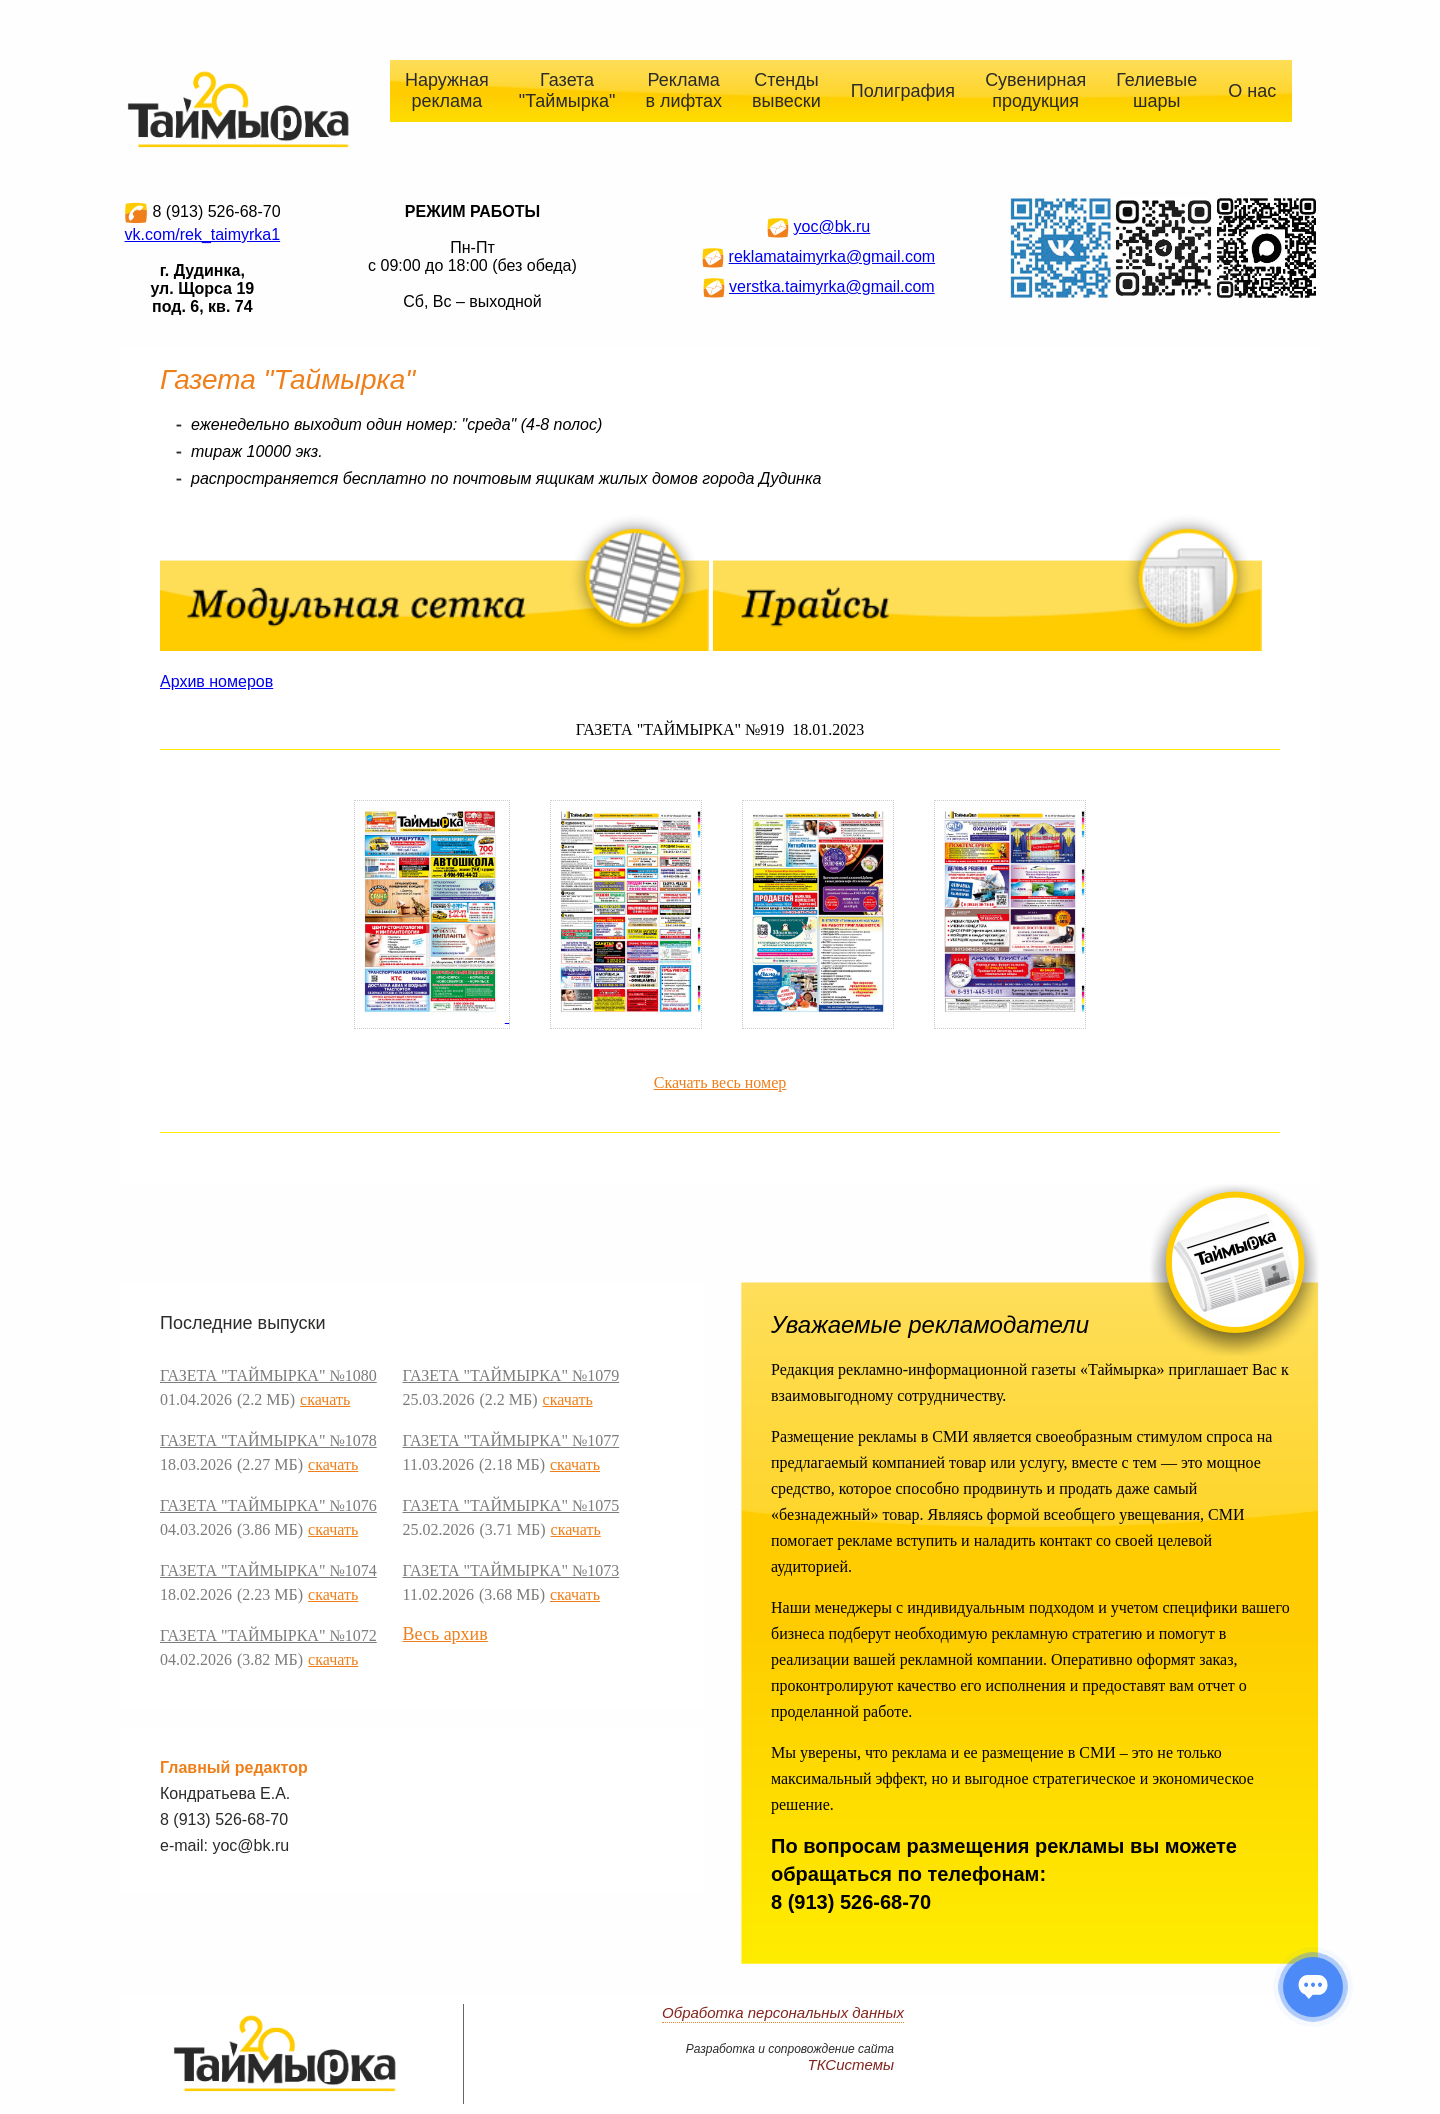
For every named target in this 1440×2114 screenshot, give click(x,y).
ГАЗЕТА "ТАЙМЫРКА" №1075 (510, 1505)
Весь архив (444, 1634)
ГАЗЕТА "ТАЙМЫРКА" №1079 (510, 1375)
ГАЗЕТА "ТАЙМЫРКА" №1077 (510, 1440)
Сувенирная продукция (1035, 90)
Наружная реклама (447, 90)
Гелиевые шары (1156, 90)
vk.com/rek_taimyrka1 (203, 234)
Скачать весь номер (720, 1082)
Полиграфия (903, 91)
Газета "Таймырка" (567, 90)
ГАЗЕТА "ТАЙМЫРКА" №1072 (268, 1635)
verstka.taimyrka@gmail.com (832, 286)
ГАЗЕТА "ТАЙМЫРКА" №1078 (268, 1440)
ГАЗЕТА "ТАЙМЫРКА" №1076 (268, 1505)
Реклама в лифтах (683, 90)
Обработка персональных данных (783, 2012)
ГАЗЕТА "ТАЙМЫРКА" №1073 (510, 1570)
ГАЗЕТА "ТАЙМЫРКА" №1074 (268, 1570)
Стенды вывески (786, 90)
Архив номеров (216, 681)
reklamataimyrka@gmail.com (832, 256)
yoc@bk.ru (831, 226)
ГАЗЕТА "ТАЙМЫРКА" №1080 (268, 1375)
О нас (1252, 91)
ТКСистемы (851, 2064)
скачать (325, 1399)
